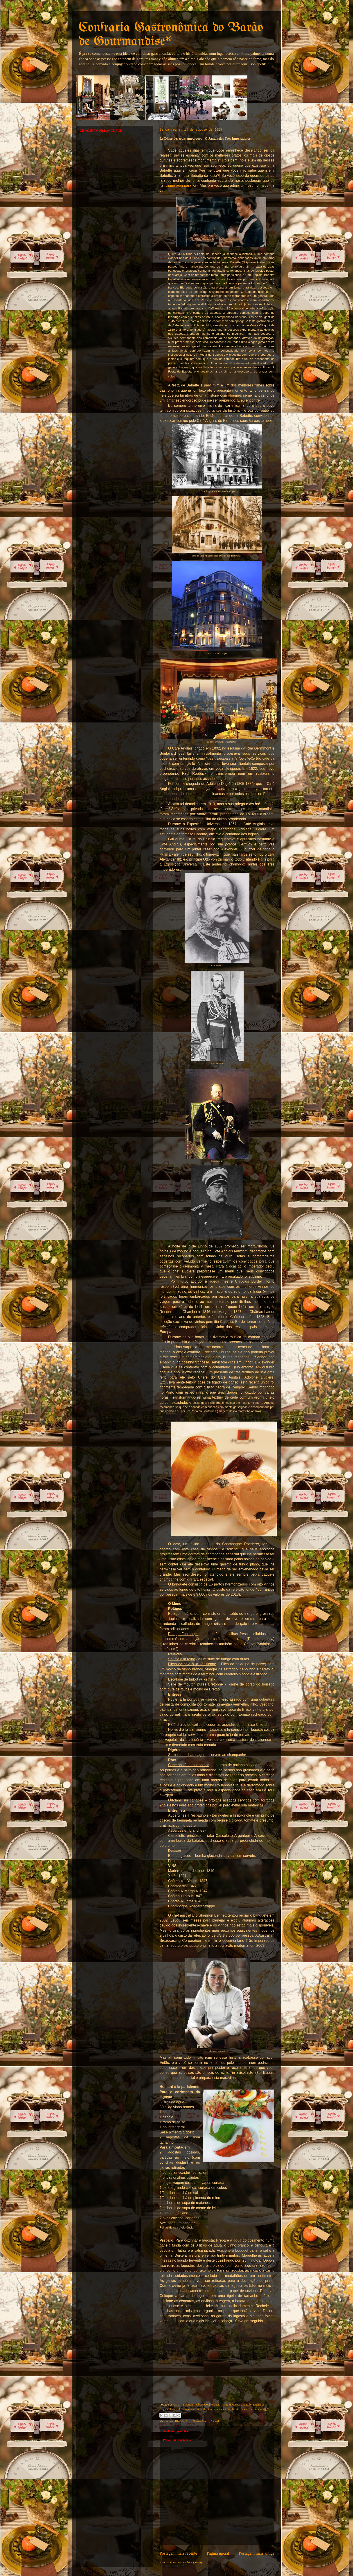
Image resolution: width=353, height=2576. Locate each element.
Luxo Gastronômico (197, 2421)
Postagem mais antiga (256, 2553)
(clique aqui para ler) (181, 185)
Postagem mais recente (178, 2553)
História (179, 2421)
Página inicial (218, 2553)
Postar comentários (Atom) (186, 2562)
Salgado (215, 2421)
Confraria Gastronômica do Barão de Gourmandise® (171, 35)
